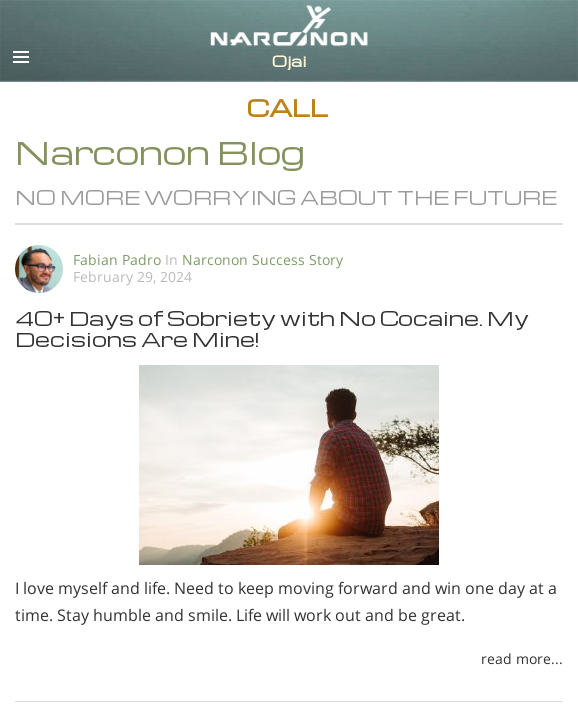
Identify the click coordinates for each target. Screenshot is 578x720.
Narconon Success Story (262, 259)
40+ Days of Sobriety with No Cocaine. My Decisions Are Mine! (272, 328)
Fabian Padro (117, 259)
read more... (522, 658)
